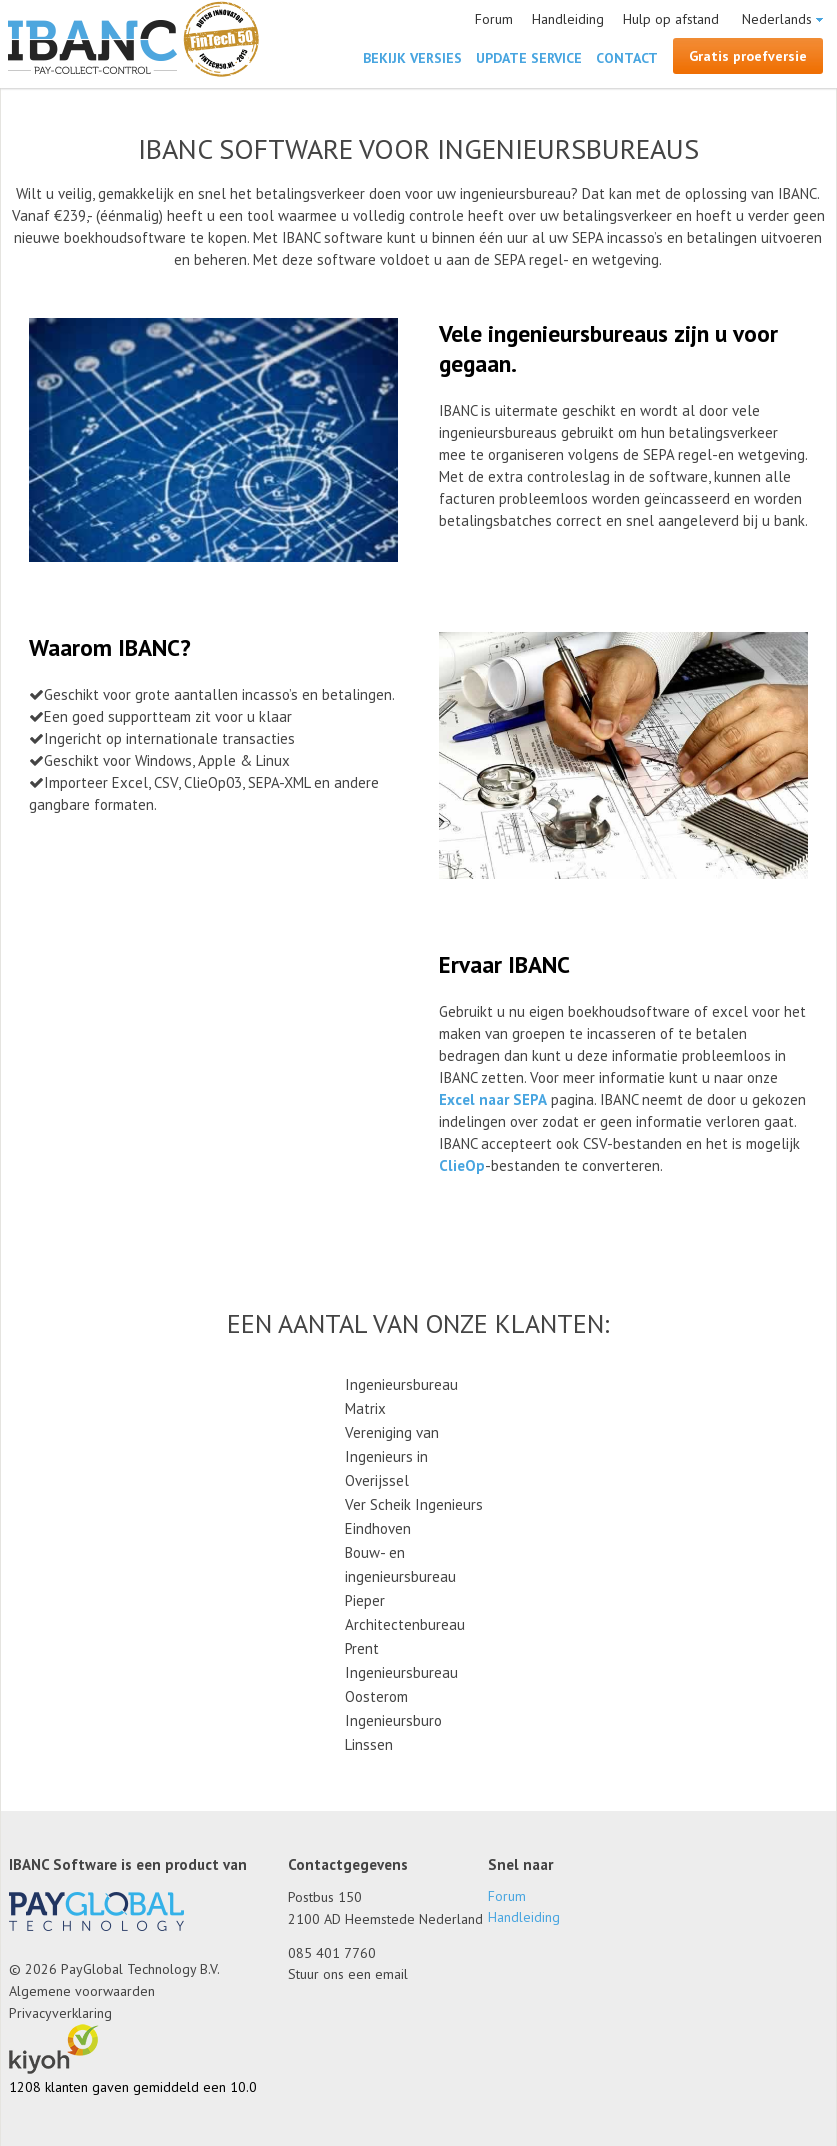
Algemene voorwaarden (82, 1991)
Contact (627, 58)
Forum (494, 19)
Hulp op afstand (671, 19)
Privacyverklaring (60, 2013)
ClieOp (462, 1165)
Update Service (529, 58)
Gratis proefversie (748, 56)
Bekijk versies (412, 58)
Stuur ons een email (348, 1974)
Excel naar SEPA (493, 1099)
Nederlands (777, 19)
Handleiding (568, 19)
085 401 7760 (332, 1953)
